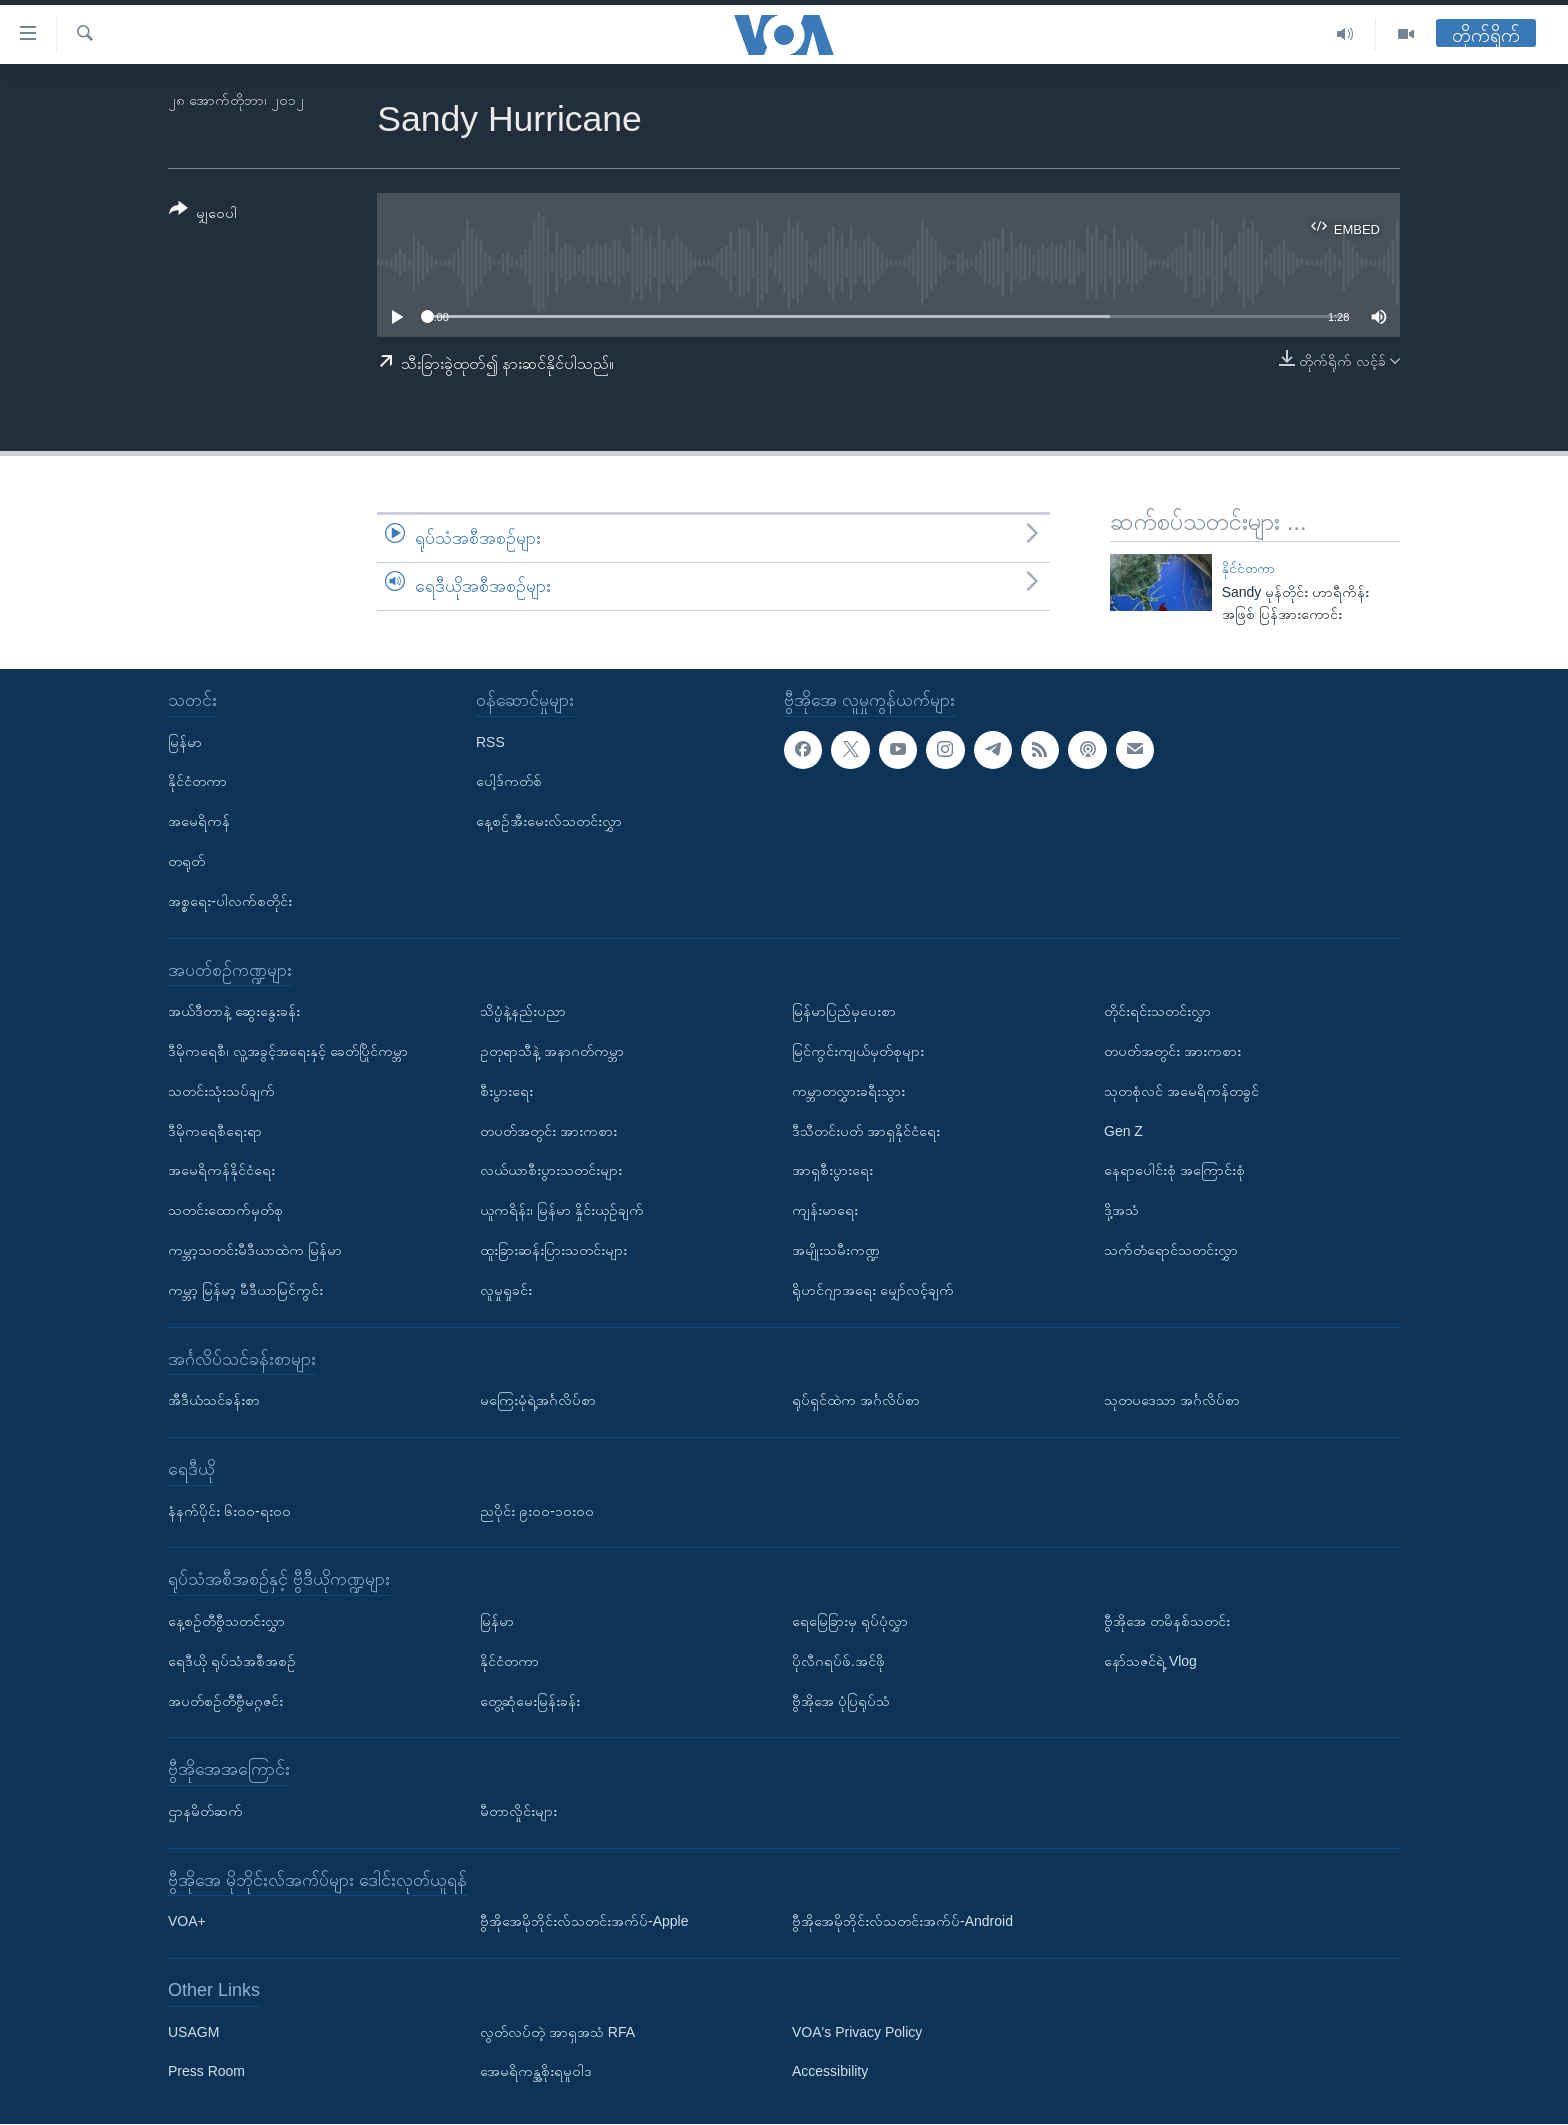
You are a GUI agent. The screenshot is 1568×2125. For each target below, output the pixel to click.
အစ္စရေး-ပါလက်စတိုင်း (230, 901)
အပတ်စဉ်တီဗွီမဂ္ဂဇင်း (225, 1701)
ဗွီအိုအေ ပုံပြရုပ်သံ (841, 1701)
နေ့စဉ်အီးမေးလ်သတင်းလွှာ (549, 822)
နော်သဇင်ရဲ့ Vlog (1150, 1661)
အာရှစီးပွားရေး (832, 1171)
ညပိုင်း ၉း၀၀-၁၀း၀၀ (537, 1511)
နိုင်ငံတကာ (1248, 568)
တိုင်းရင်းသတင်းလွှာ (1157, 1012)
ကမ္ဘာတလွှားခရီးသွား (848, 1091)
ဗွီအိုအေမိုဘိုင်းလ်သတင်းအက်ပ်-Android (902, 1922)
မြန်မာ (185, 742)
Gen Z (1123, 1131)
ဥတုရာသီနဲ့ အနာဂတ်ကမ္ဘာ (552, 1051)
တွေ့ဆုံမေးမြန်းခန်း (530, 1701)
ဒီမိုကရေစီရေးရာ (215, 1131)
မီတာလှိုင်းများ (518, 1811)
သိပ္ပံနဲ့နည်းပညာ (523, 1012)
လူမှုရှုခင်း (506, 1290)
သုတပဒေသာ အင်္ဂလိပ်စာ (1172, 1401)
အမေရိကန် (199, 822)
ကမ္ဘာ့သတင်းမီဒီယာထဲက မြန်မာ (255, 1250)
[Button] (203, 214)
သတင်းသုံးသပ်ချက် (221, 1091)
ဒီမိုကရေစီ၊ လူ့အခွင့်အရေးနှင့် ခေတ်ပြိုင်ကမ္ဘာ (288, 1051)
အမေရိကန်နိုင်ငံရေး (221, 1171)
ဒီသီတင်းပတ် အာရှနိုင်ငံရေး (866, 1131)
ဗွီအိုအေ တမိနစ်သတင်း (1167, 1621)
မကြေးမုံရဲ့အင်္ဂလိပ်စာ (538, 1401)
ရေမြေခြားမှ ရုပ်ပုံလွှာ (850, 1621)
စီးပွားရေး (506, 1091)
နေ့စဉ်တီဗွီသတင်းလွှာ (226, 1621)
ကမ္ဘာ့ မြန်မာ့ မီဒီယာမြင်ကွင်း (245, 1290)
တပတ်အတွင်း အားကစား (548, 1131)
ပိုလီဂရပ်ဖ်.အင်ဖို (838, 1661)
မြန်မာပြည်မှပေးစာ (844, 1012)
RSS (490, 742)
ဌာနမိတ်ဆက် (205, 1811)
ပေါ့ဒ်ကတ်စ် (509, 782)
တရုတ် (186, 861)
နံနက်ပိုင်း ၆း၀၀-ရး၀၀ (229, 1511)
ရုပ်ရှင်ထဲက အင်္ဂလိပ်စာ (856, 1401)
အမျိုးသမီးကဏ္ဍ (836, 1250)
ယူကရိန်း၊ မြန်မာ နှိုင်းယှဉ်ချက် (562, 1211)
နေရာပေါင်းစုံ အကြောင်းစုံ (1174, 1171)
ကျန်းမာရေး (825, 1211)
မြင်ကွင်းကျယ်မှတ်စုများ (858, 1051)
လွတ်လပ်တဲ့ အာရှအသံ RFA (557, 2032)
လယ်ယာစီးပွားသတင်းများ (551, 1171)
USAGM (193, 2032)
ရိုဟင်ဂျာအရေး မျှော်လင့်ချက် (873, 1290)
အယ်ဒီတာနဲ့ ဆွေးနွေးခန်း (234, 1012)
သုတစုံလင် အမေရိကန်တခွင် (1181, 1091)
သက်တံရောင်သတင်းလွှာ (1171, 1250)
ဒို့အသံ (1121, 1211)
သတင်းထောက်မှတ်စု (225, 1211)
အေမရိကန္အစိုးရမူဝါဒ (536, 2072)
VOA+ (187, 1922)
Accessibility (830, 2072)
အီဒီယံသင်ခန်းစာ (214, 1401)
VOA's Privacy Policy (857, 2032)
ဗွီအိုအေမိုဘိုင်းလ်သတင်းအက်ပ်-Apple (584, 1922)
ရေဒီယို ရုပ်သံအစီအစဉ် (232, 1661)
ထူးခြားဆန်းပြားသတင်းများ (553, 1250)
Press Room (206, 2072)
